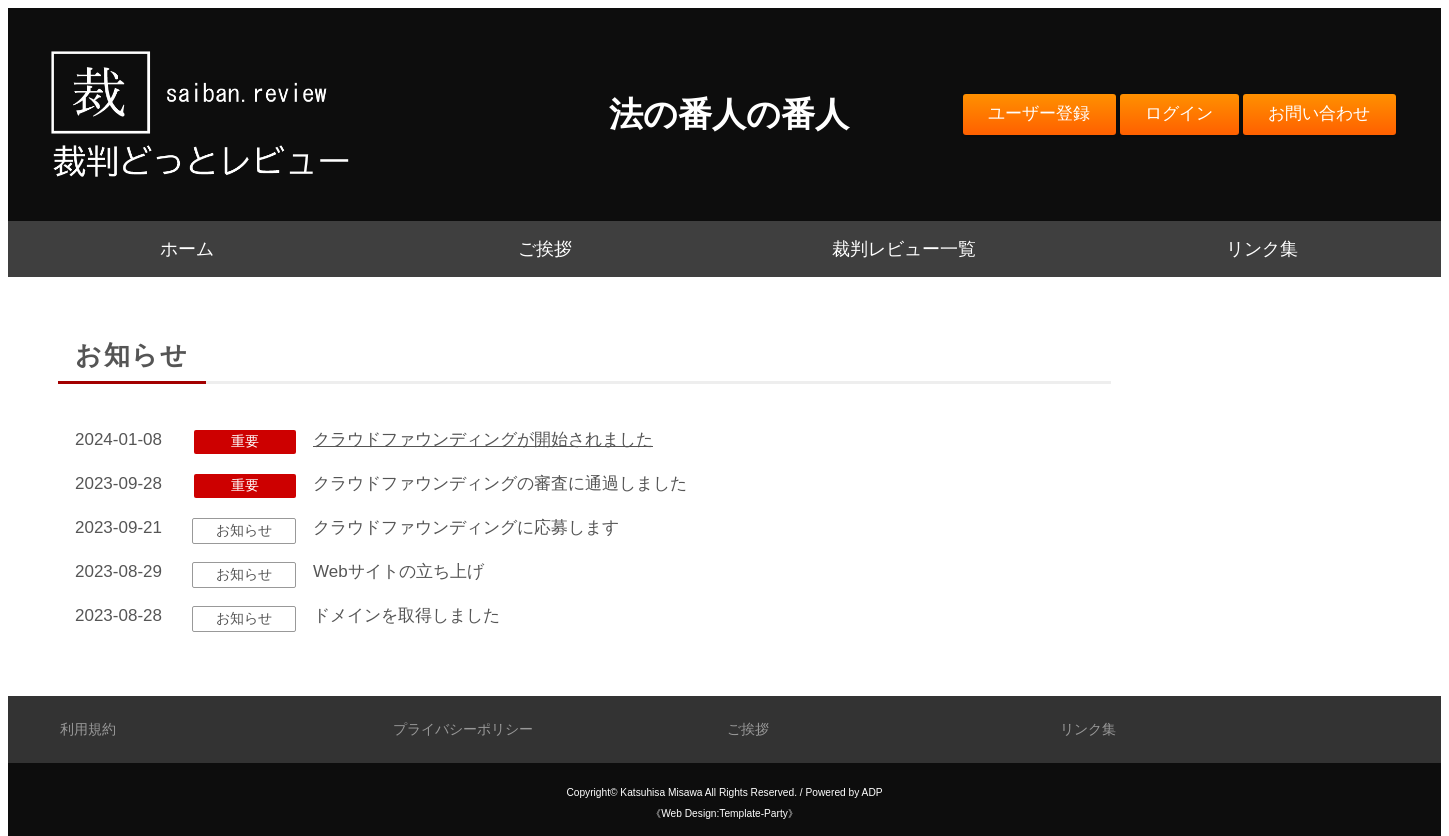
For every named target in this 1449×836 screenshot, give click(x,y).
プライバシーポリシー (463, 729)
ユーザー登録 (1039, 113)
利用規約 (88, 729)
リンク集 (1262, 249)
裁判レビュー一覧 (904, 249)
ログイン (1179, 113)
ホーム (187, 249)
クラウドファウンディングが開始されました (483, 439)
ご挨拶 (545, 249)
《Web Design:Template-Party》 (724, 813)
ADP (872, 792)
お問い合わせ (1319, 113)
